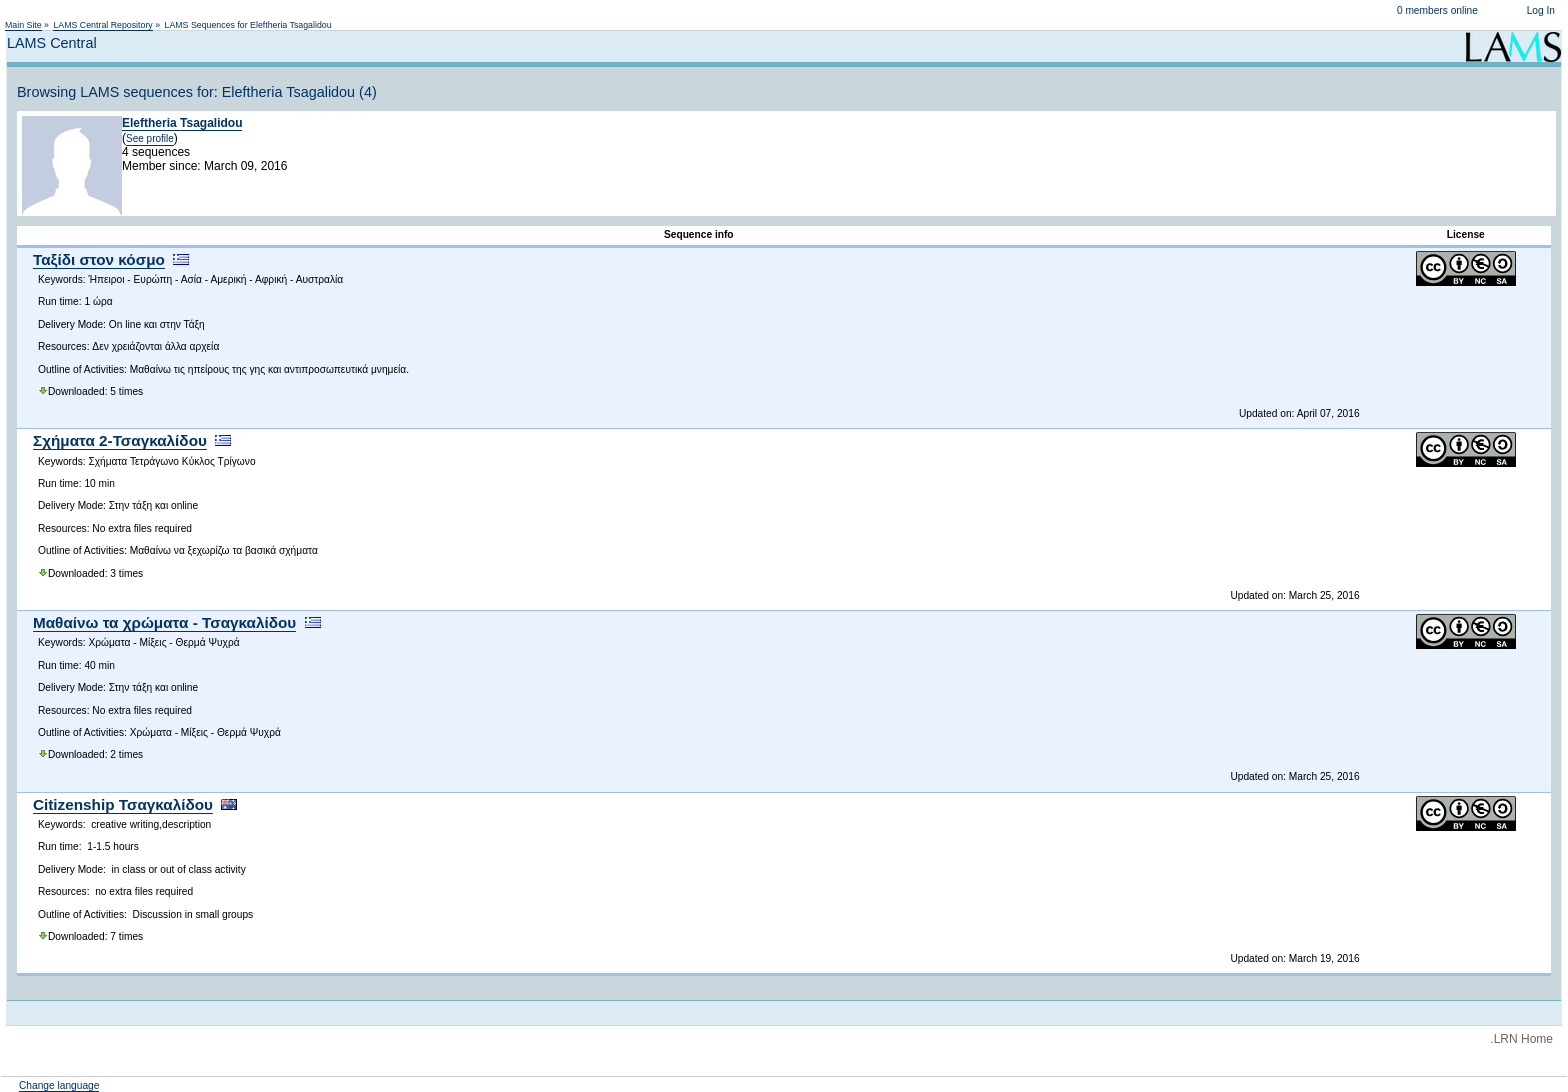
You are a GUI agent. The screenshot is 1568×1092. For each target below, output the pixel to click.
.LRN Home (1521, 1039)
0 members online (1437, 10)
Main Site (23, 25)
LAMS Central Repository (102, 25)
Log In (1541, 10)
